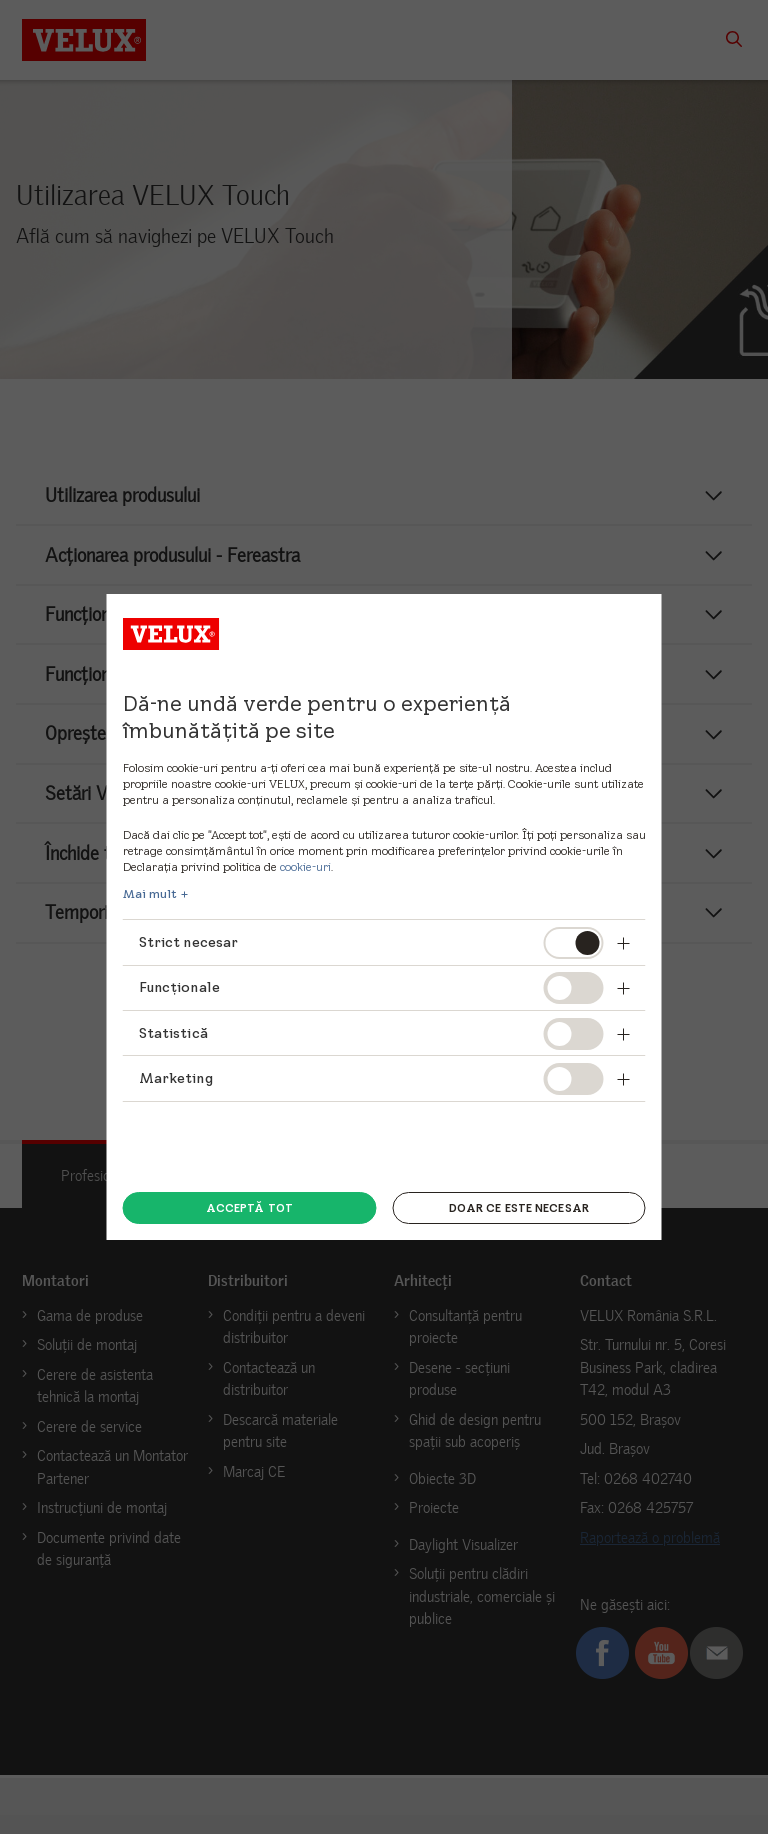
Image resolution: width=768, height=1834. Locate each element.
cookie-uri (305, 866)
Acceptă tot (249, 1208)
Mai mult (150, 894)
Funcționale (180, 987)
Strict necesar (189, 942)
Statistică (173, 1033)
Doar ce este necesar (519, 1208)
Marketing (176, 1078)
